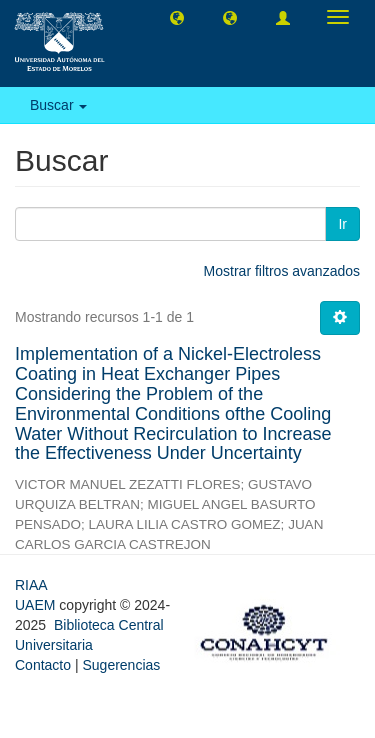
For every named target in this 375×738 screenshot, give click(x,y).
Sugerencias (121, 665)
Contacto (43, 665)
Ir (342, 224)
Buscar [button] (58, 105)
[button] (177, 17)
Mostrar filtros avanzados (282, 271)
